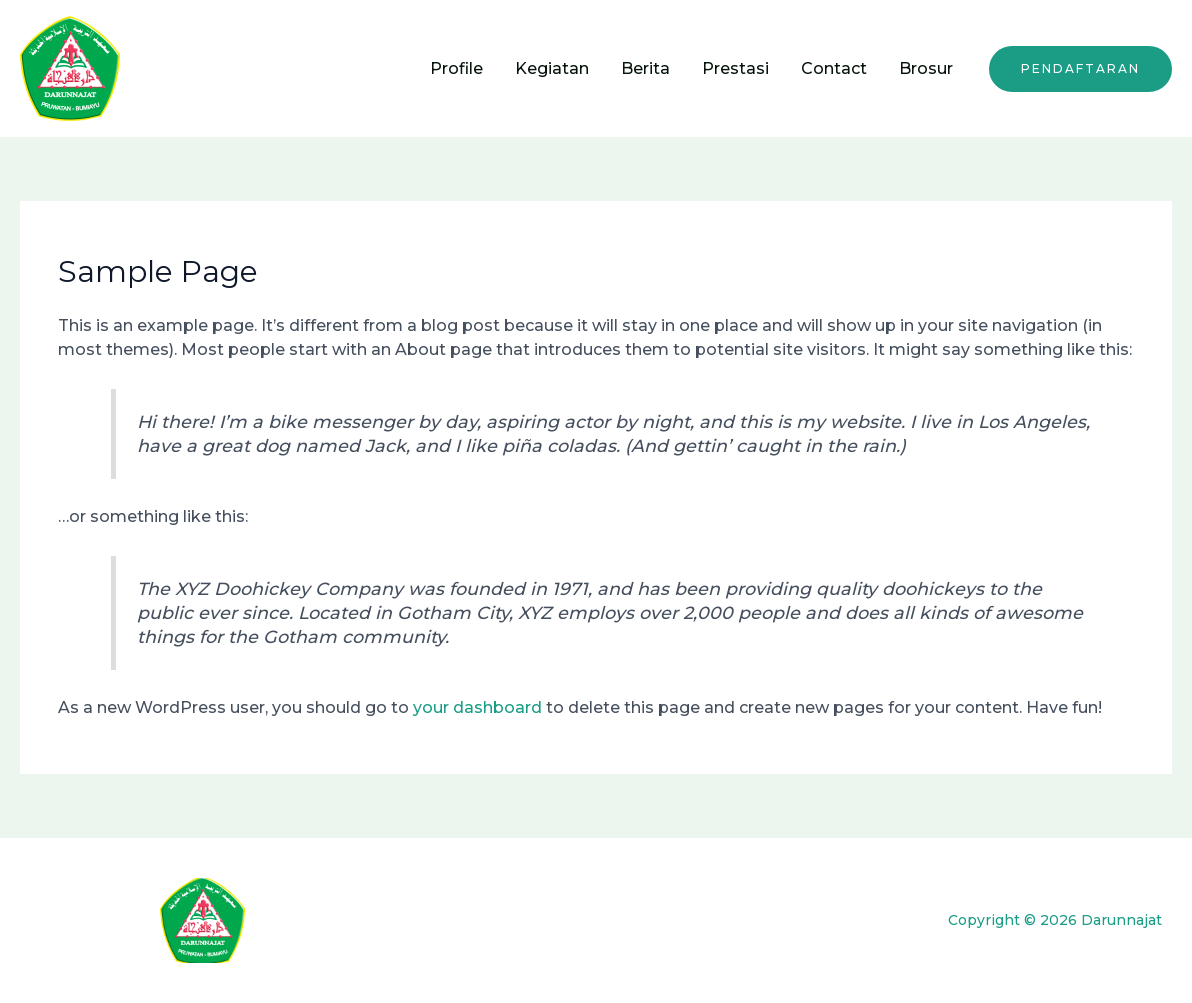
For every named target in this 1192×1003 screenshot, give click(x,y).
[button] (1080, 69)
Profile (456, 68)
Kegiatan (552, 68)
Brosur (926, 68)
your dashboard (477, 707)
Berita (645, 68)
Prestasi (735, 68)
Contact (834, 68)
